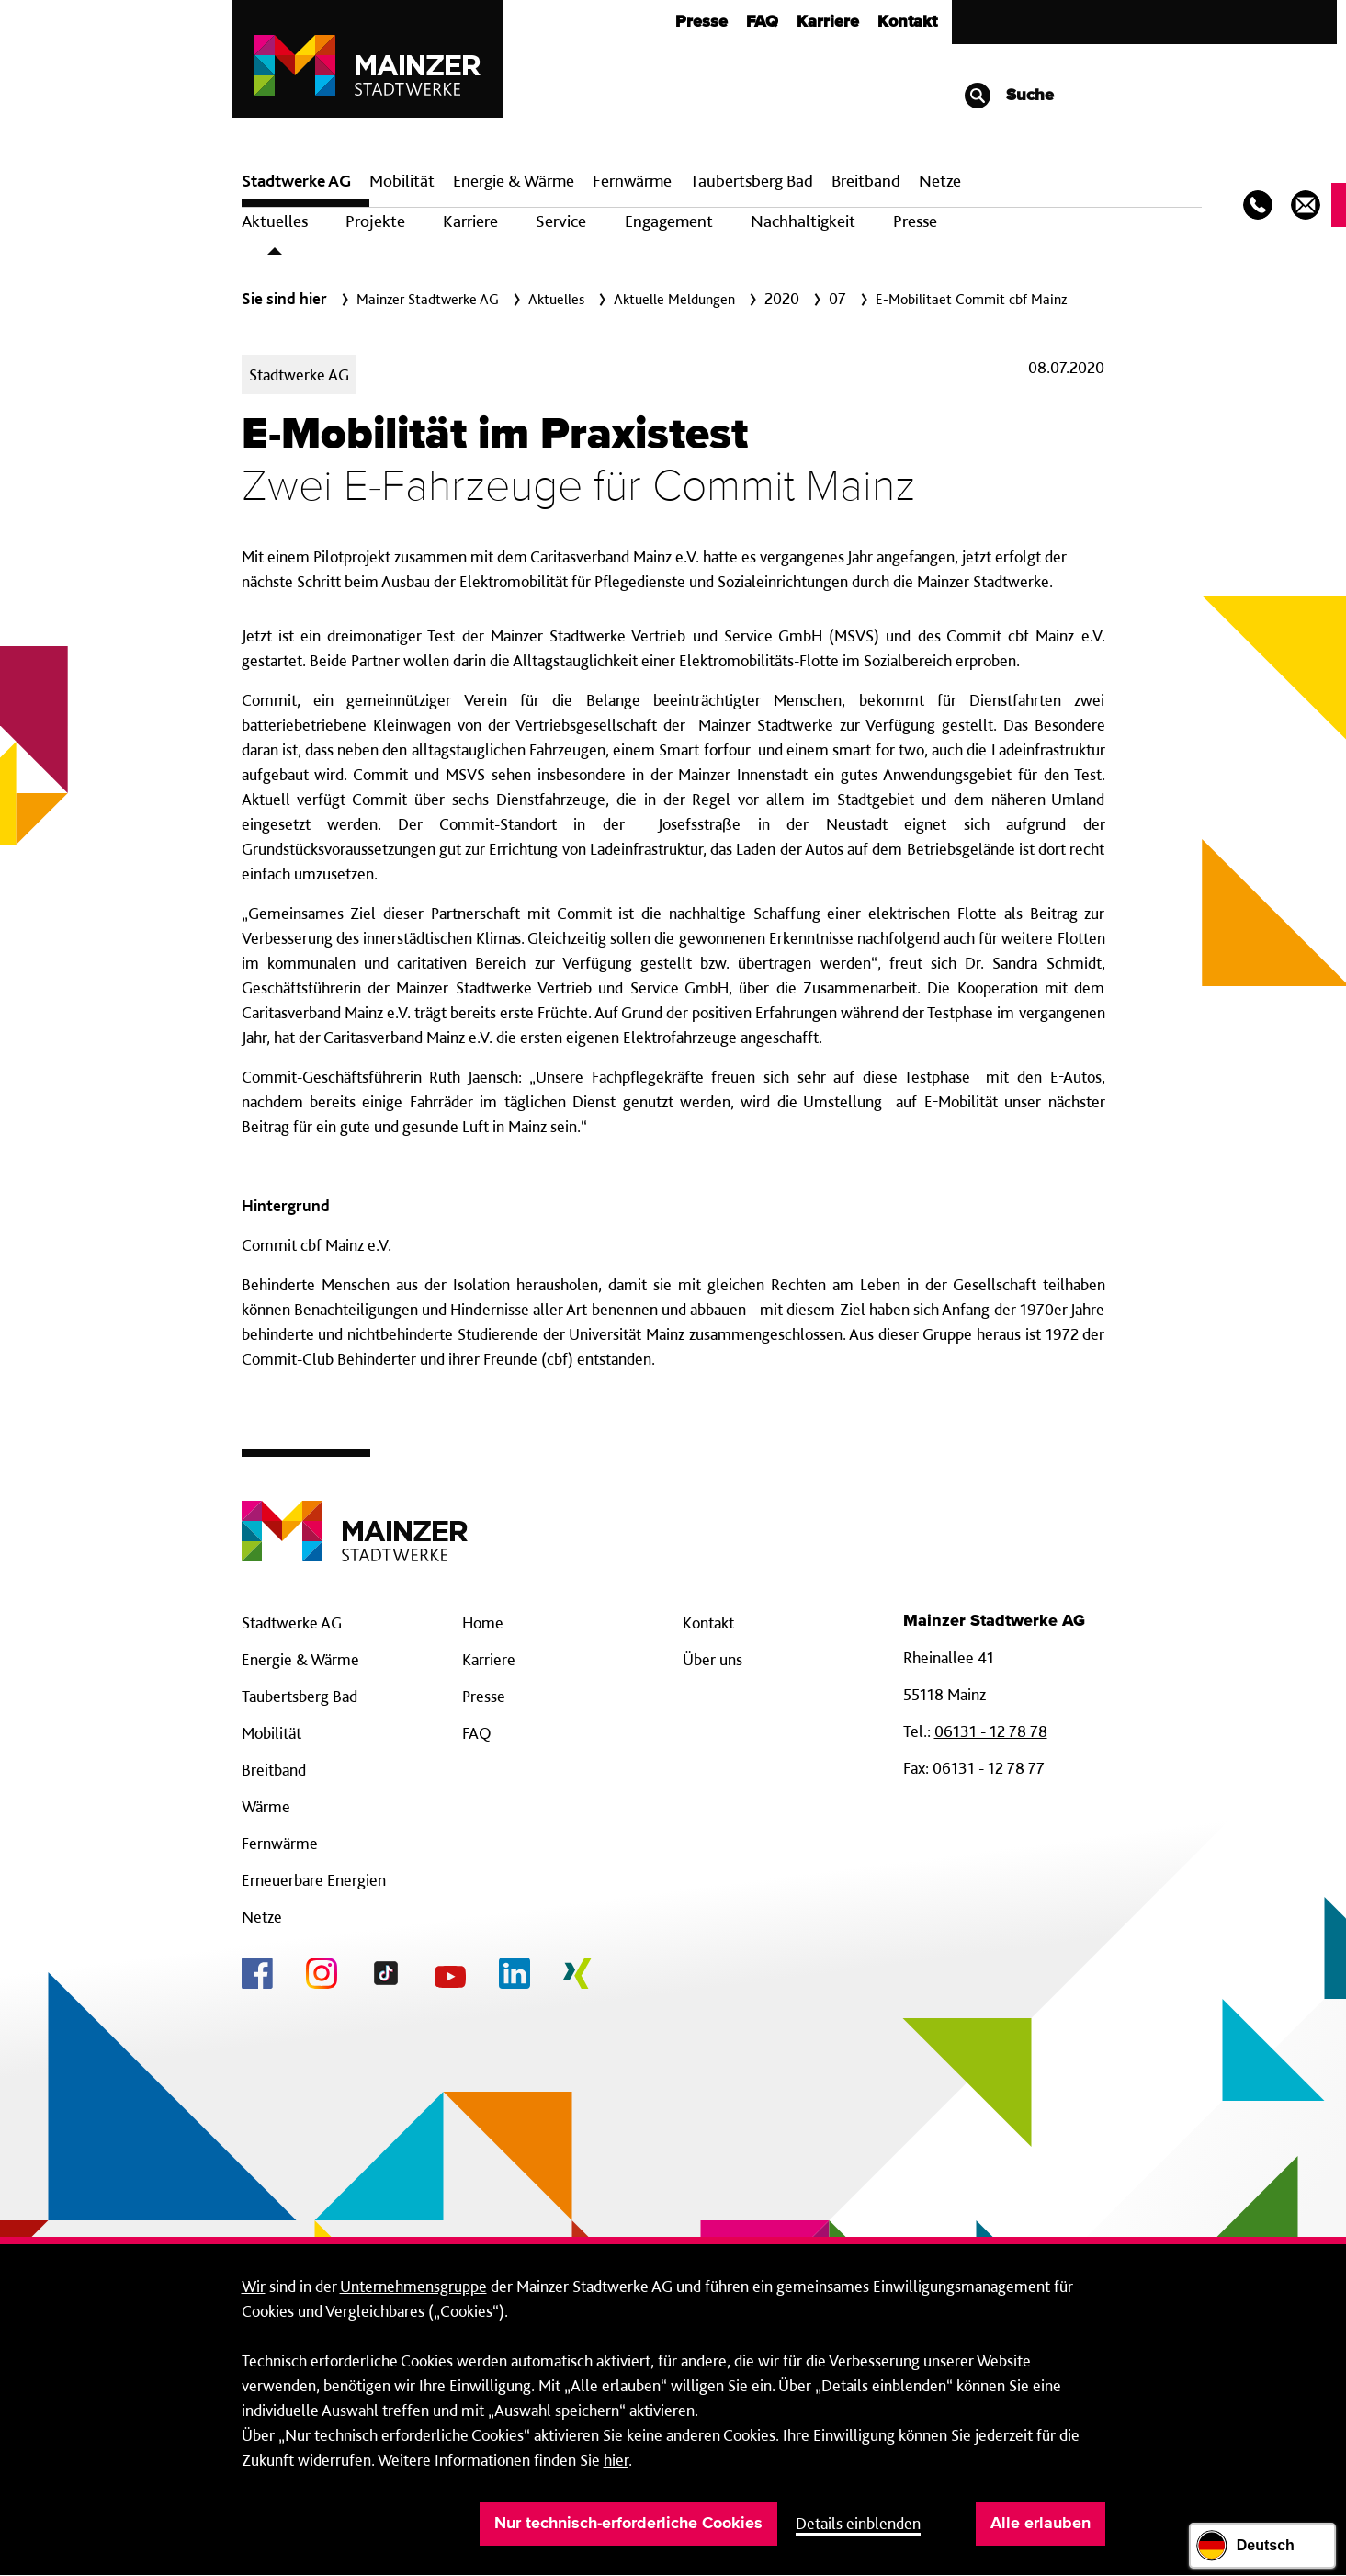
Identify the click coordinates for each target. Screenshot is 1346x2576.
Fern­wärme (632, 180)
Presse (701, 22)
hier (616, 2459)
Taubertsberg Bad (751, 180)
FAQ (762, 22)
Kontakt (907, 22)
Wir (254, 2286)
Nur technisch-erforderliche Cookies (628, 2523)
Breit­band (865, 180)
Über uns (712, 1659)
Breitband (274, 1769)
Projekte (375, 221)
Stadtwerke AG (296, 180)
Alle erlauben (1040, 2523)
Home (482, 1622)
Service (561, 221)
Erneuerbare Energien (314, 1879)
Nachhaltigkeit (803, 221)
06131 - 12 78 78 (990, 1731)
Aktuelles (275, 221)
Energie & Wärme (513, 180)
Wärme (266, 1806)
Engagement (669, 221)
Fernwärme (280, 1843)
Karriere (828, 22)
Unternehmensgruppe (413, 2286)
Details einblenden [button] (858, 2523)
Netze (940, 180)
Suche (1008, 95)
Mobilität (402, 180)
